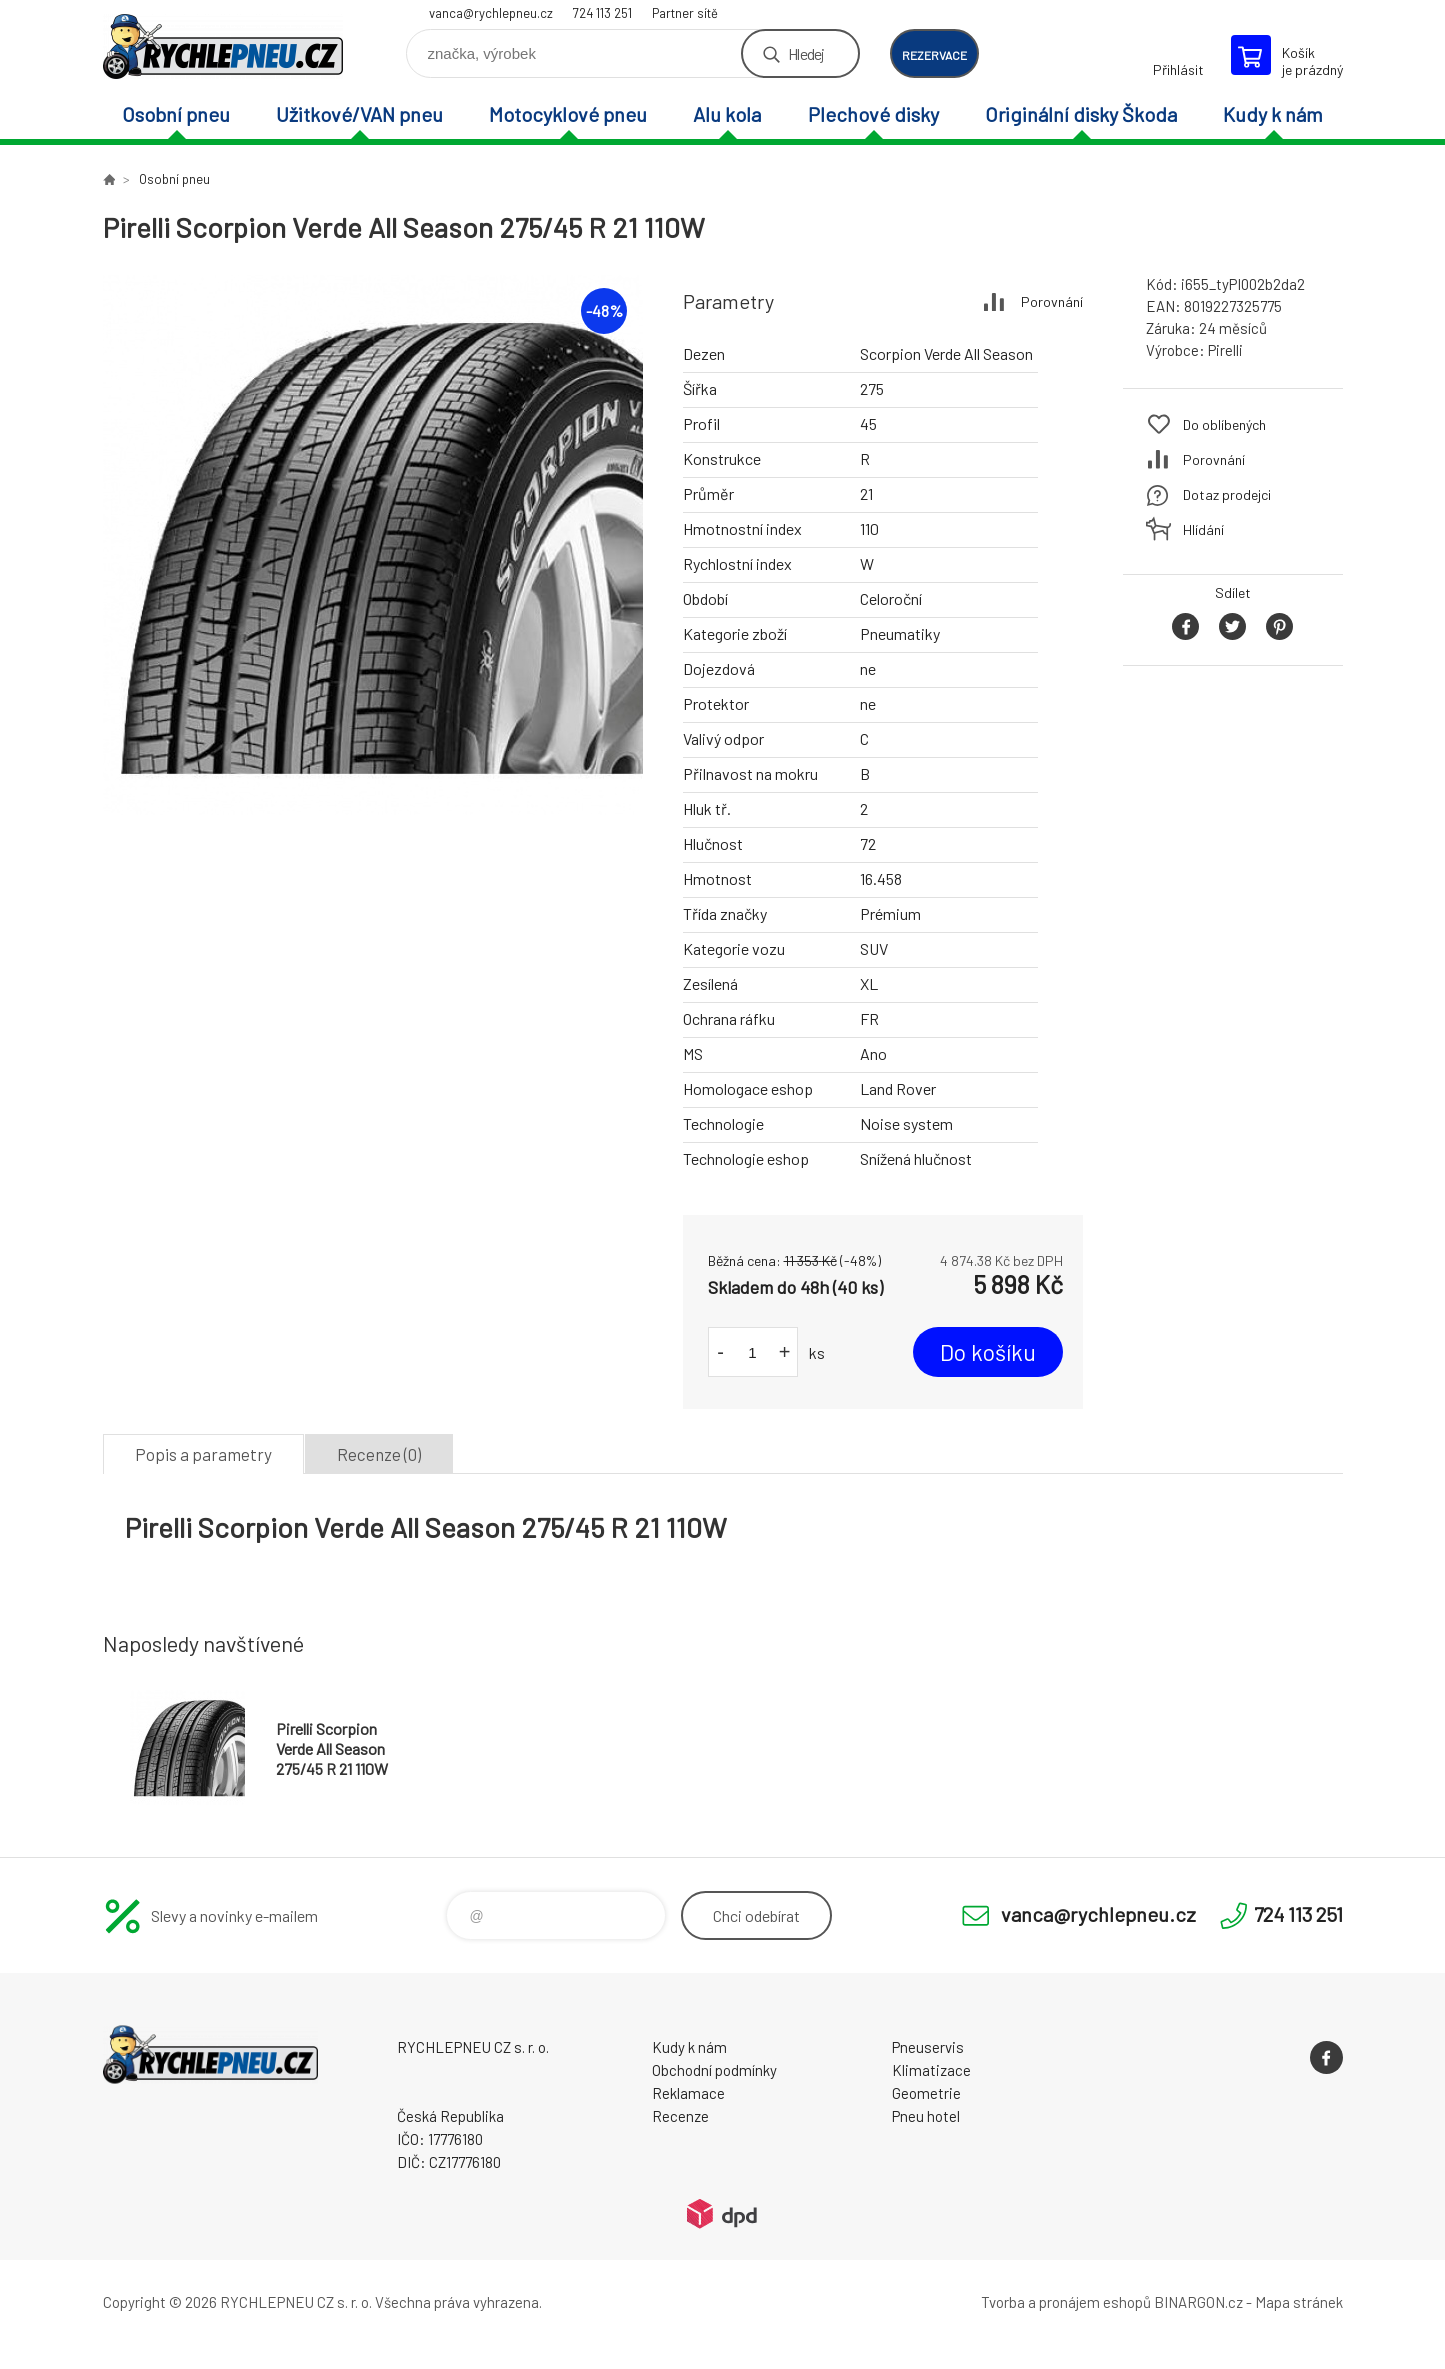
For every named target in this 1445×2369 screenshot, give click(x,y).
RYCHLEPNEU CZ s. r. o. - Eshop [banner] (223, 46)
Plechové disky (873, 114)
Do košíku (988, 1352)
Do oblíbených (1224, 424)
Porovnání (1052, 301)
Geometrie (926, 2093)
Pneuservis (928, 2047)
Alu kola (727, 114)
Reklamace (688, 2093)
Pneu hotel (926, 2116)
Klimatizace (931, 2070)
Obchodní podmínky (714, 2070)
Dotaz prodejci (1227, 494)
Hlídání (1203, 529)
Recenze (680, 2116)
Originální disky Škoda (1081, 114)
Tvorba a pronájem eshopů (1066, 2302)
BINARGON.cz (1198, 2302)
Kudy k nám (1273, 114)
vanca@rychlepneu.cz (491, 13)
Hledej (806, 53)
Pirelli (1225, 350)
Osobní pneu (176, 114)
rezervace (934, 55)
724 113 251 (602, 13)
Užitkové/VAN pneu (359, 114)
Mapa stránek (1299, 2302)
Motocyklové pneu (568, 114)
